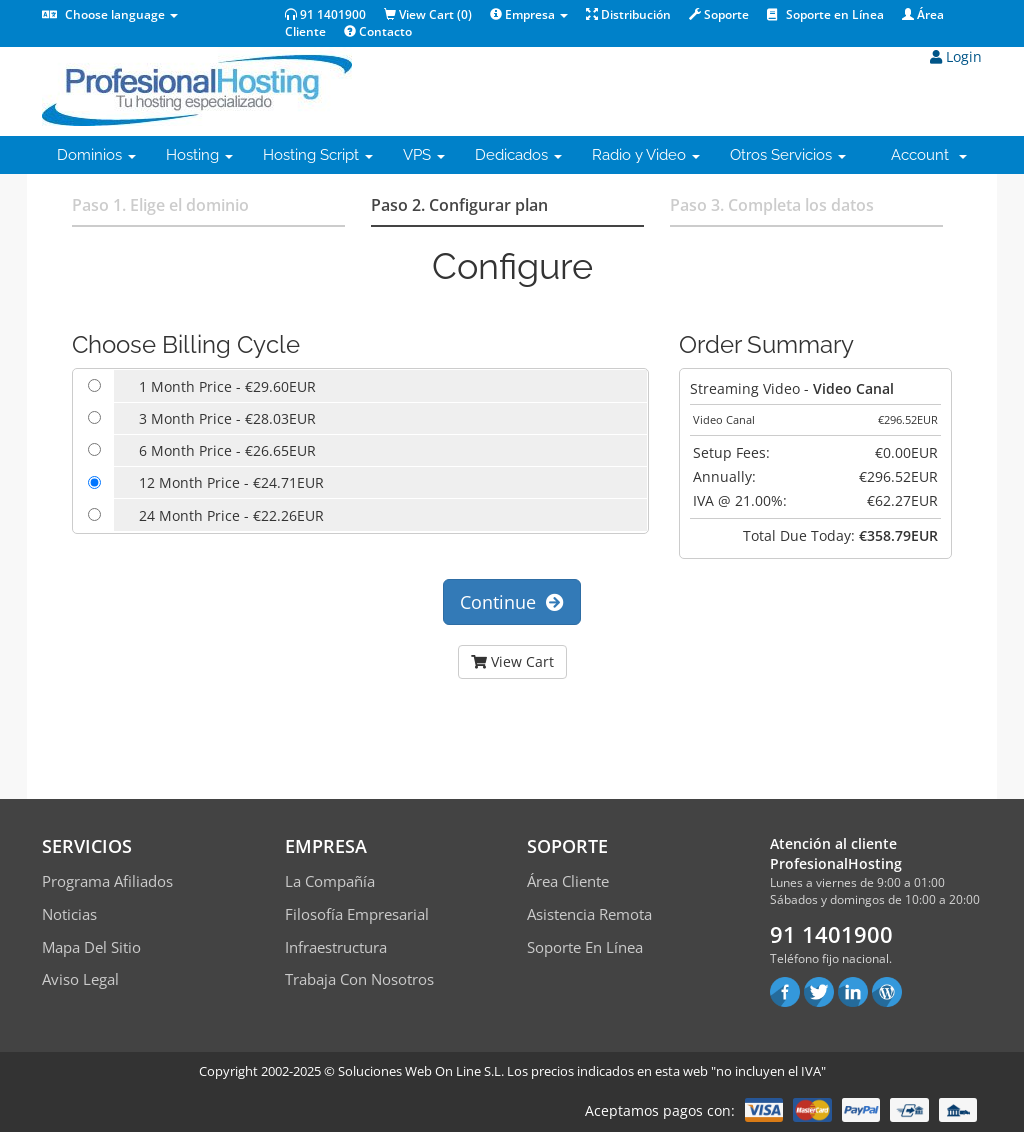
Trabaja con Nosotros (359, 979)
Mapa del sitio (91, 947)
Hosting (199, 155)
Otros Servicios (788, 155)
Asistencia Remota (589, 914)
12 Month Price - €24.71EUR (231, 482)
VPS (424, 155)
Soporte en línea (585, 947)
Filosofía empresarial (357, 914)
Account (929, 155)
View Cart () (428, 14)
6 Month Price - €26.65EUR (227, 450)
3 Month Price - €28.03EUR (227, 418)
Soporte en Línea (825, 14)
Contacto (378, 31)
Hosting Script (318, 155)
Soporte (719, 14)
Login (956, 56)
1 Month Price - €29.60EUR (227, 386)
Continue (512, 602)
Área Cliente (568, 881)
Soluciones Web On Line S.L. (421, 1071)
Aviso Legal (80, 979)
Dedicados (518, 155)
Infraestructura (336, 947)
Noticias (69, 914)
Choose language (110, 14)
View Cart (512, 661)
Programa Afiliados (107, 881)
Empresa (529, 14)
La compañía (330, 881)
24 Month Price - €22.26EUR (231, 515)
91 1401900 (325, 14)
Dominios (96, 155)
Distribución (628, 14)
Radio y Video (646, 155)
